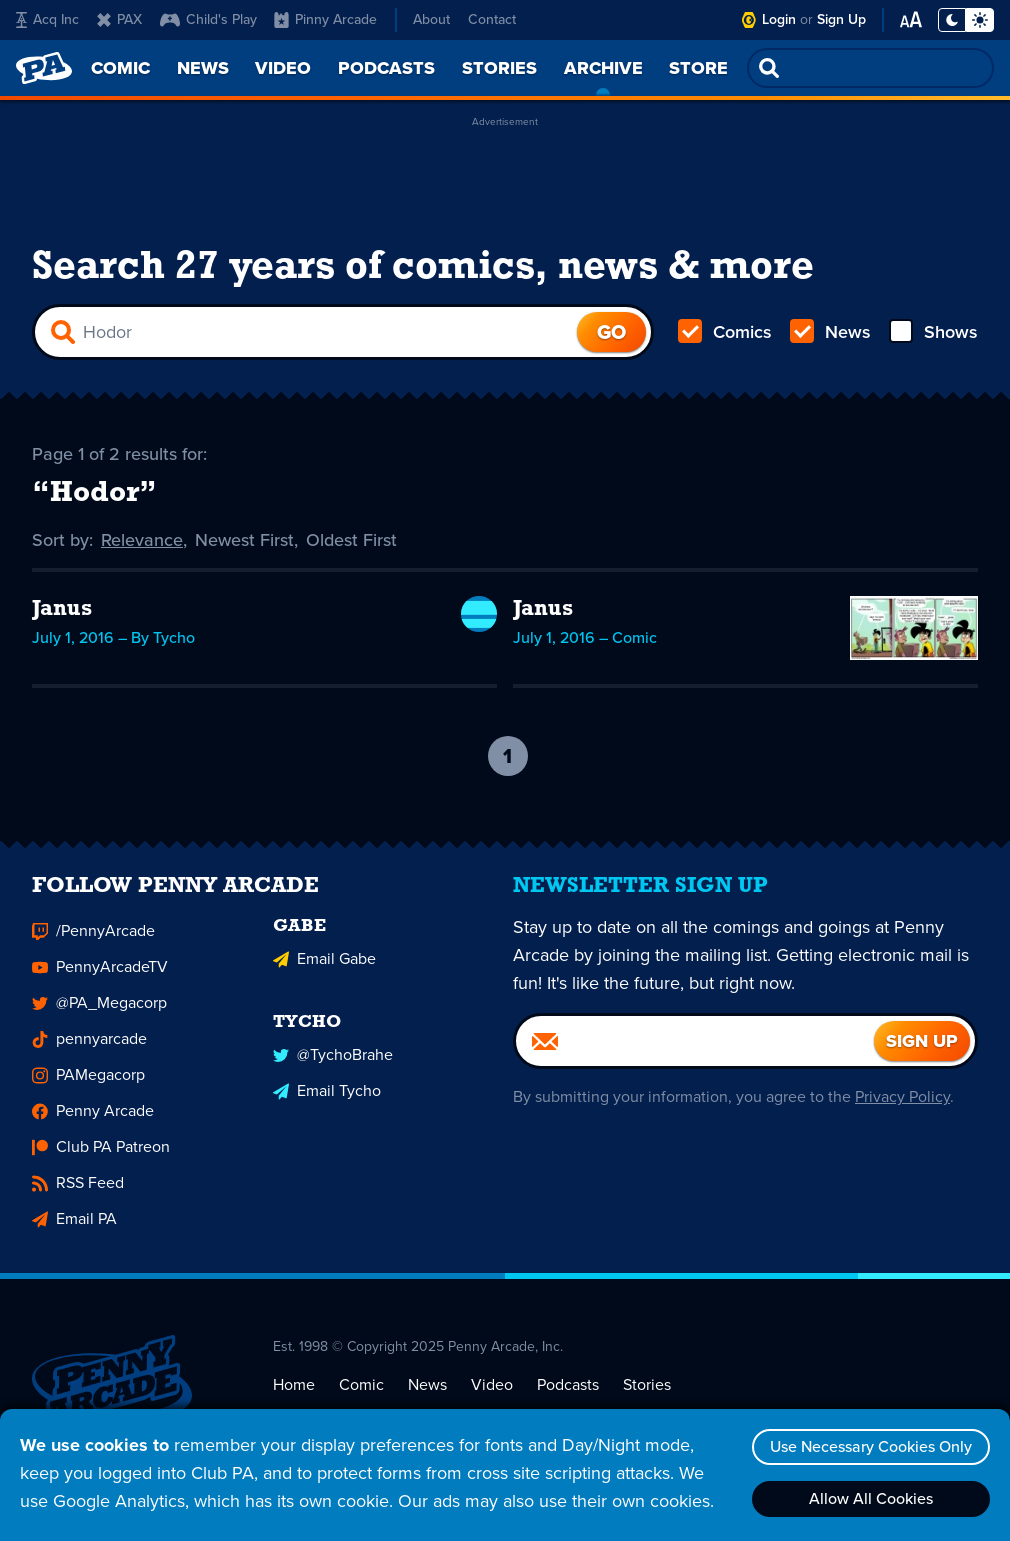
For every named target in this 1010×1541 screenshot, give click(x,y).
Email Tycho (327, 1101)
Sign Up (841, 19)
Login (779, 19)
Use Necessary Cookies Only (871, 1446)
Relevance (142, 540)
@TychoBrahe (333, 1065)
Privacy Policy (902, 1107)
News (830, 332)
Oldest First (351, 540)
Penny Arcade (93, 1121)
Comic (361, 1394)
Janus (62, 609)
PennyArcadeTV (100, 977)
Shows (933, 332)
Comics (725, 332)
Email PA (74, 1229)
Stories (647, 1394)
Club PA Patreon (101, 1157)
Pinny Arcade (325, 19)
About (431, 19)
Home (294, 1394)
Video (492, 1394)
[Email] (695, 1052)
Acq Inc (47, 19)
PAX (119, 19)
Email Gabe (324, 969)
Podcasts (568, 1394)
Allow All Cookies (871, 1498)
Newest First (244, 540)
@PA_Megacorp (99, 1013)
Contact (492, 19)
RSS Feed (78, 1193)
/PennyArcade (93, 941)
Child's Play (208, 19)
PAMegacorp (88, 1085)
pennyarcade (89, 1049)
